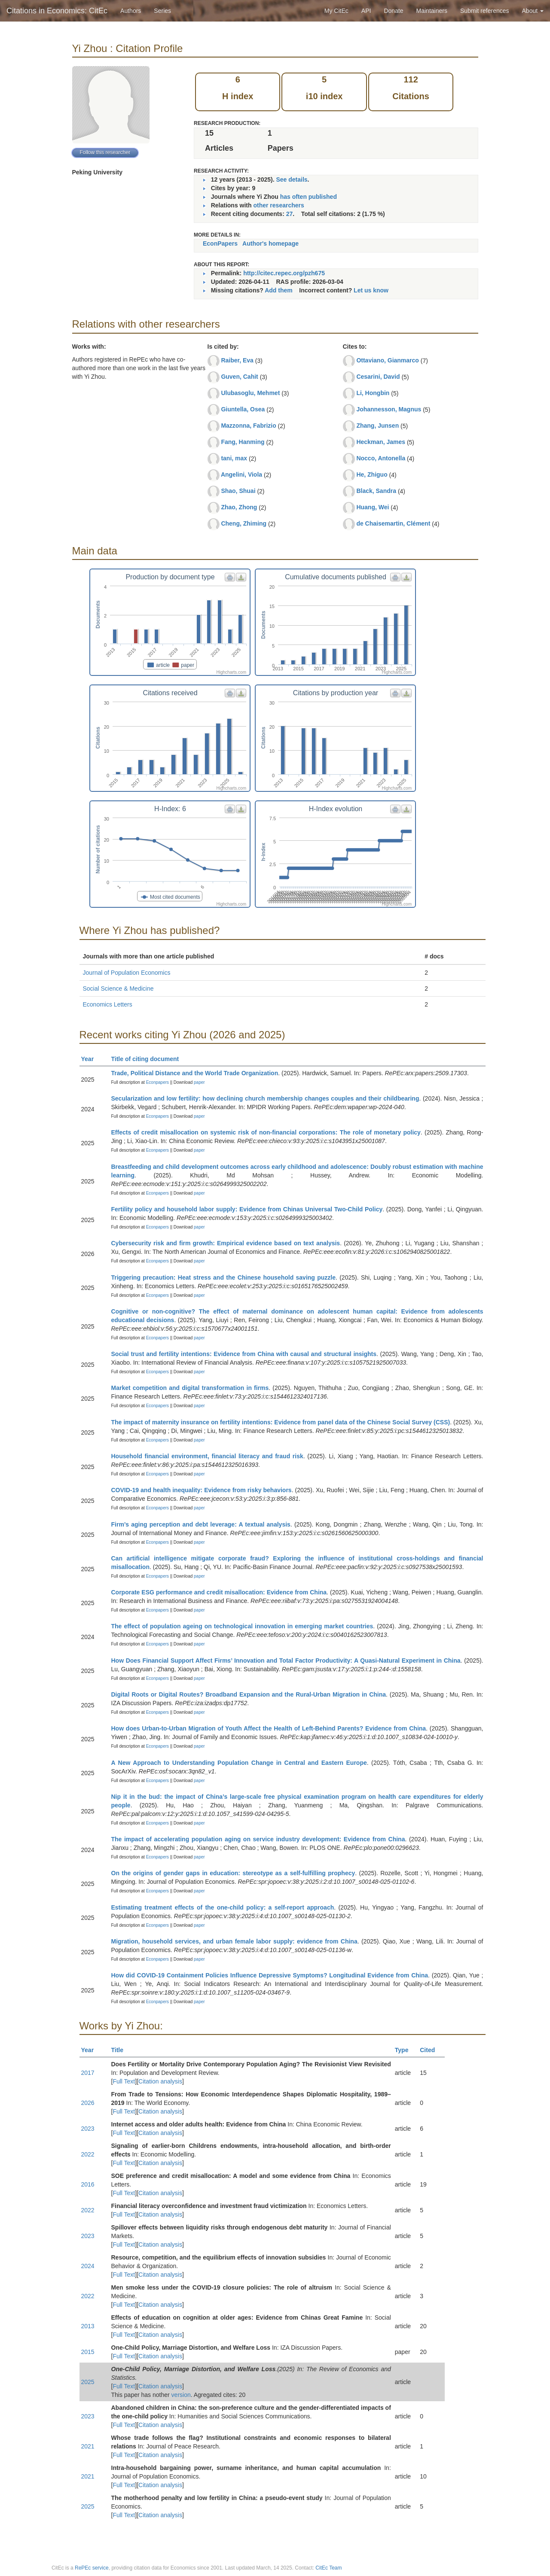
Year (91, 1058)
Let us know (371, 290)
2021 (88, 2446)
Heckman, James (380, 441)
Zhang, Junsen (377, 425)
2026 (88, 2102)
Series (162, 10)
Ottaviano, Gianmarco (387, 360)
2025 (88, 2381)
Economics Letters (107, 1004)
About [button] (533, 10)
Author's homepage (270, 243)
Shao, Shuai (238, 490)
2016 (88, 2184)
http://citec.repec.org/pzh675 (284, 273)
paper (199, 1082)
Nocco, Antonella (380, 458)
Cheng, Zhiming (243, 523)
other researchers (278, 205)
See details (291, 179)
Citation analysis (160, 2081)
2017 (88, 2072)
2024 (88, 2266)
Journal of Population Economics (127, 972)
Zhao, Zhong (239, 507)
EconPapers (220, 243)
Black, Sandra (376, 490)
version (181, 2394)
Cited (431, 2050)
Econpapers (157, 1082)
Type (405, 2050)
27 (289, 213)
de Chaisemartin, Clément (393, 523)
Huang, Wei (372, 507)
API (366, 10)
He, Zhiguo (371, 474)
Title (121, 2050)
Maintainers (431, 10)
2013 (88, 2326)
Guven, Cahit (239, 376)
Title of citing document (148, 1058)
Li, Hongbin (372, 392)
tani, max (234, 458)
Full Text (124, 2081)
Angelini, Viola (241, 474)
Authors (130, 10)
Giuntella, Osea (243, 409)
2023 (88, 2128)
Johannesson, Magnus (388, 409)
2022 (88, 2154)
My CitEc (336, 10)
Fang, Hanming (242, 441)
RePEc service (92, 2568)
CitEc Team (328, 2568)
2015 (88, 2351)
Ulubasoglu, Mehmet (250, 392)
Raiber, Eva (237, 360)
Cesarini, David (378, 376)
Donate (393, 10)
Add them (279, 290)
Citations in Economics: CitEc (56, 10)
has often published (308, 196)
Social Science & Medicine (118, 988)
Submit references (484, 10)
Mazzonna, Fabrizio (248, 425)
